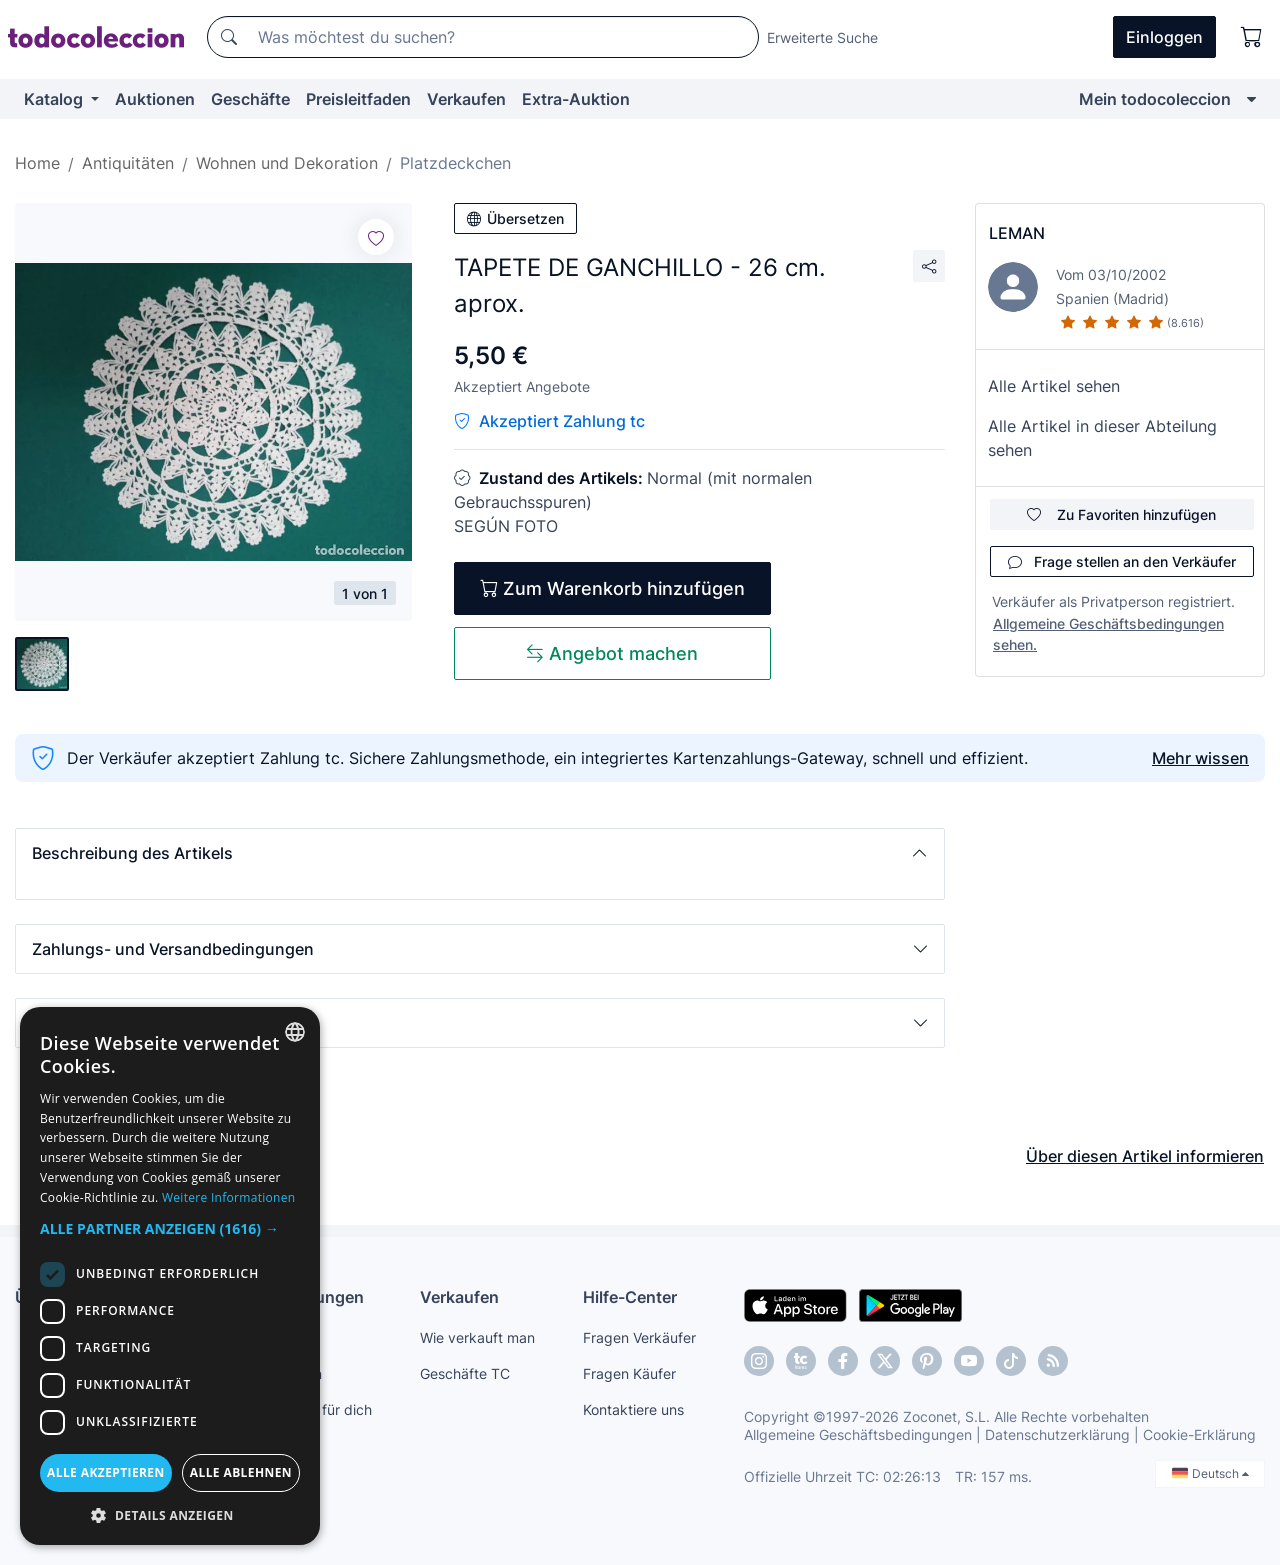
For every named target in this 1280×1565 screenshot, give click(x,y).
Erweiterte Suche (822, 37)
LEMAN (1017, 233)
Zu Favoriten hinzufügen (1121, 514)
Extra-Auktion (576, 99)
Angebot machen (612, 653)
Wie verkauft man (477, 1337)
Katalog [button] (55, 99)
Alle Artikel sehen (1054, 386)
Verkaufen (466, 99)
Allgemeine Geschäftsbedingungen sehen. (1108, 634)
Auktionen (155, 99)
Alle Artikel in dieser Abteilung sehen (1102, 438)
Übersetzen (515, 218)
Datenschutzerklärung (1057, 1434)
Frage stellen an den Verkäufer (1122, 561)
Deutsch (1210, 1473)
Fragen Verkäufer (639, 1337)
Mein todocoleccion (1155, 99)
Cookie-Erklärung (1199, 1434)
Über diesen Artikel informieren (1145, 1156)
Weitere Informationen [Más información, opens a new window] (229, 1197)
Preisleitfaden (358, 99)
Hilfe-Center (630, 1297)
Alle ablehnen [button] (241, 1472)
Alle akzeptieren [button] (106, 1472)
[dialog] (170, 1276)
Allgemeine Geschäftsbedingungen (858, 1434)
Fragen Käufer (629, 1373)
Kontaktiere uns (633, 1409)
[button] (480, 853)
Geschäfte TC (465, 1373)
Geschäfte (250, 99)
